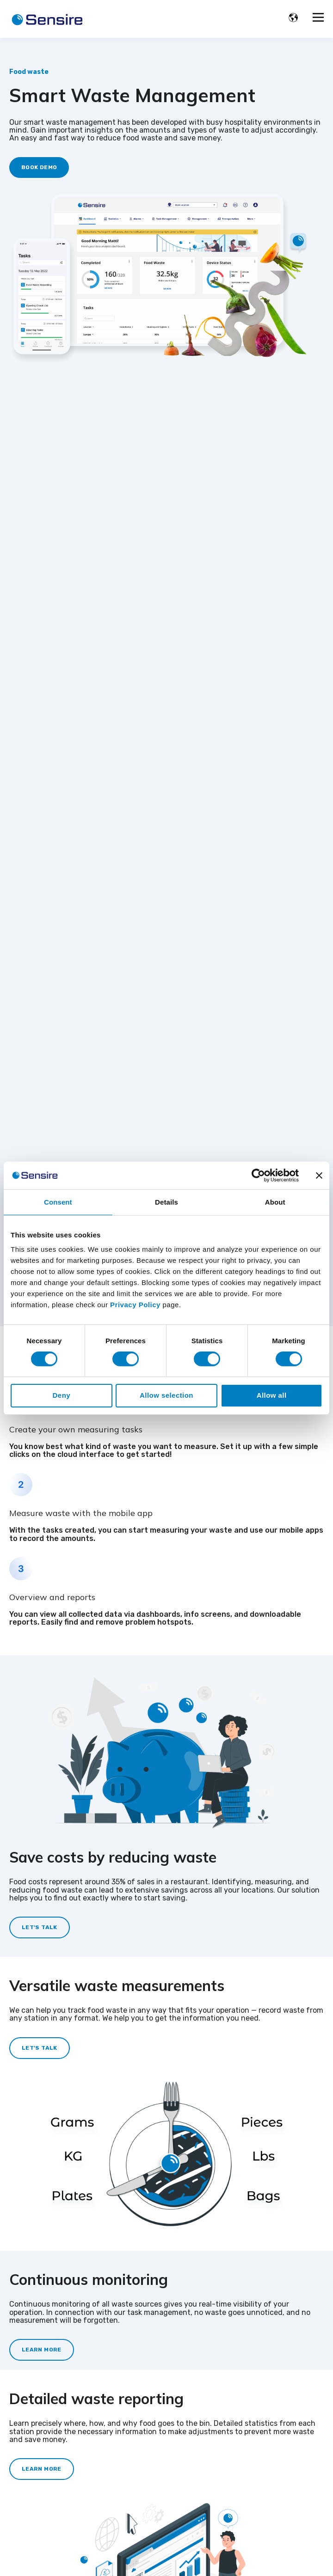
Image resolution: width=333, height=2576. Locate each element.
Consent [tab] (58, 1202)
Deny (61, 1395)
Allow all (272, 1395)
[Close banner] (319, 1175)
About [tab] (275, 1202)
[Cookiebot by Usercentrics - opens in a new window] (258, 1175)
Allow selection (166, 1395)
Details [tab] (166, 1202)
